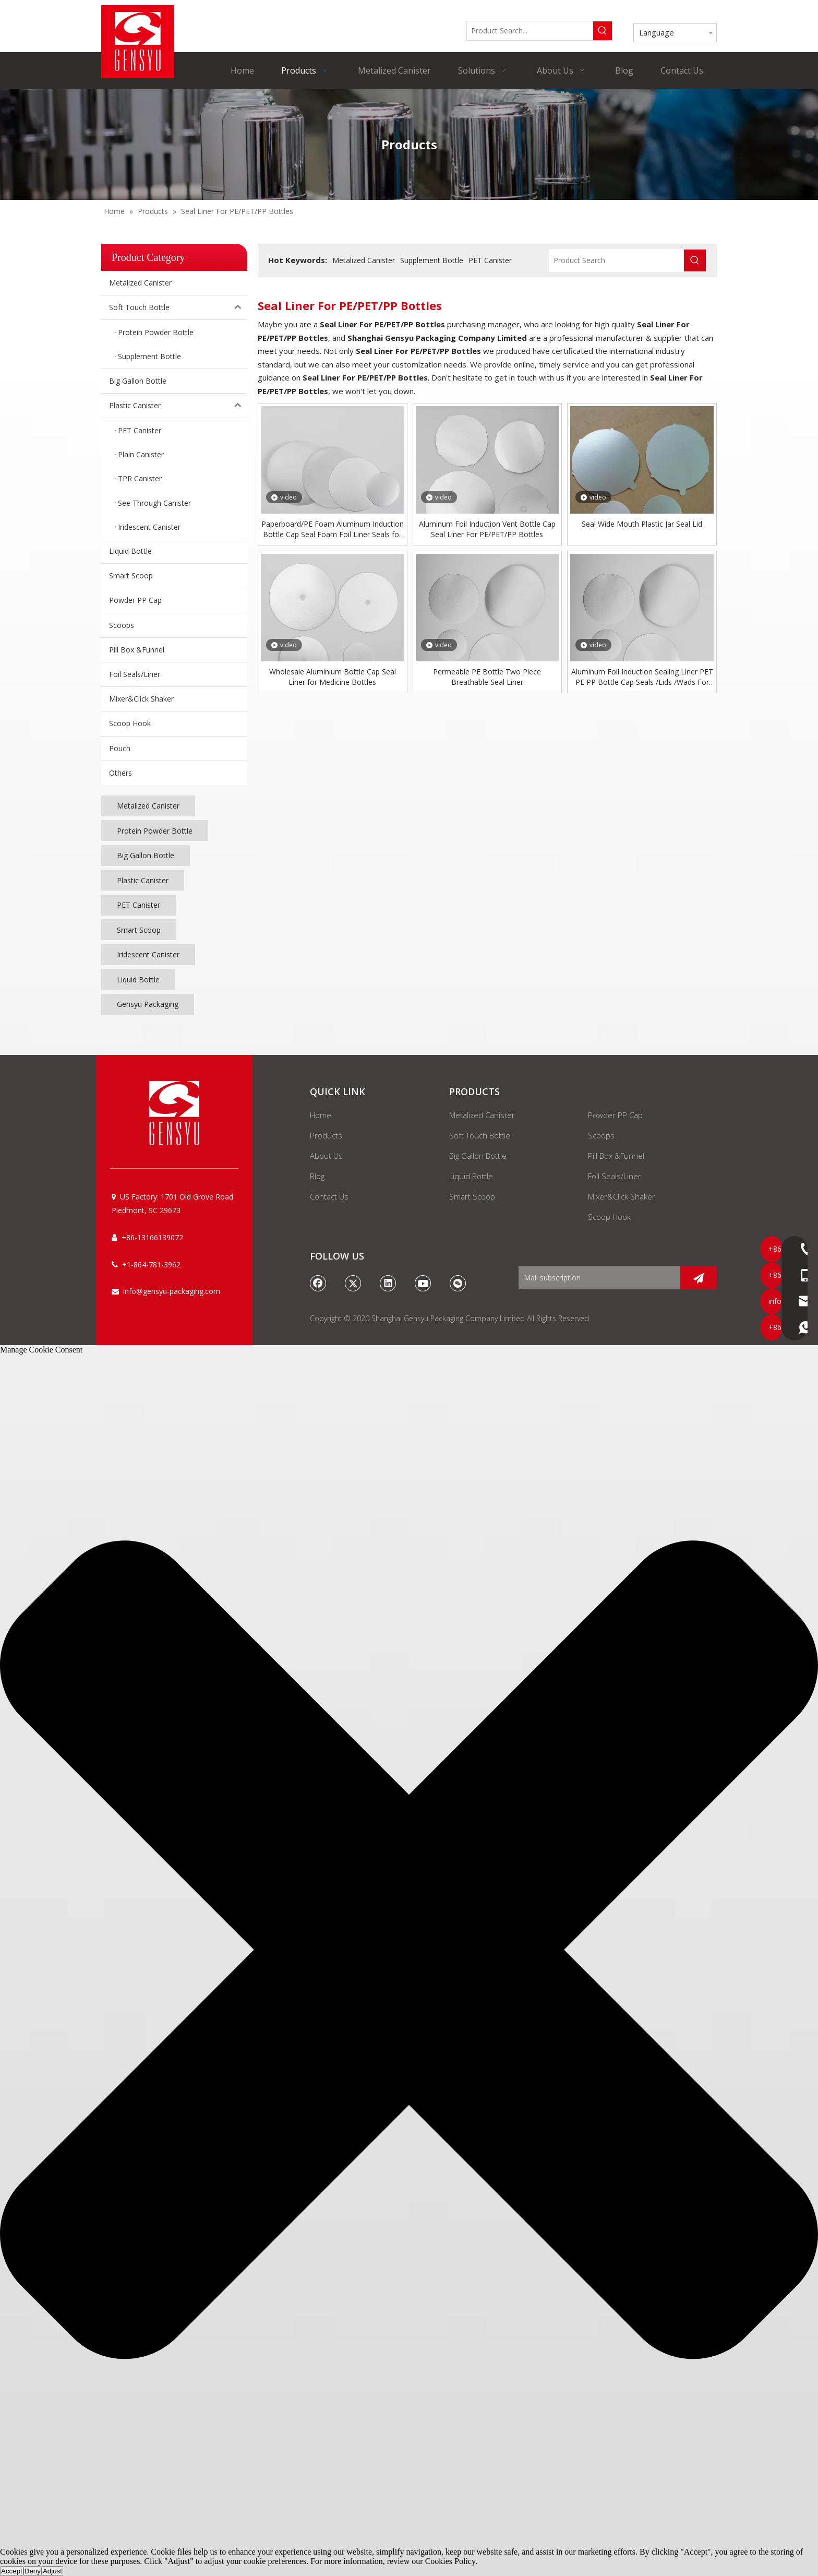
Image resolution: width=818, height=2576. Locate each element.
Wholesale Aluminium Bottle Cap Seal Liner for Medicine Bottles (332, 677)
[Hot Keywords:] (602, 30)
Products (326, 1135)
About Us (326, 1155)
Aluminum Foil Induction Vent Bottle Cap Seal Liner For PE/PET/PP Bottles (487, 529)
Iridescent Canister (148, 954)
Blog (317, 1176)
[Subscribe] (698, 1277)
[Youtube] (423, 1283)
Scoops (121, 625)
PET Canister (138, 905)
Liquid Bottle (130, 551)
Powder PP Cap (135, 600)
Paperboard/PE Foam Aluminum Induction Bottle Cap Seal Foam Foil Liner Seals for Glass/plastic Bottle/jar (332, 529)
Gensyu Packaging (147, 1004)
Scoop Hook (130, 723)
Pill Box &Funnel (136, 650)
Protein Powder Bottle (155, 831)
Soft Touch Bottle (178, 307)
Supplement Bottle (431, 260)
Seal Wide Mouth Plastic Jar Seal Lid (642, 524)
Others (120, 773)
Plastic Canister (178, 406)
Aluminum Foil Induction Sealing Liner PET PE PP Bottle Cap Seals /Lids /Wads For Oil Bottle (642, 677)
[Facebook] (318, 1283)
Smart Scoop (131, 575)
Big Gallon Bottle (137, 381)
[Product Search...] (530, 30)
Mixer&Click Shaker (141, 699)
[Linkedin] (388, 1283)
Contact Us (329, 1196)
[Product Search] (616, 260)
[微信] (458, 1283)
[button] (409, 1951)
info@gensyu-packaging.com (171, 1291)
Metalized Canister (140, 283)
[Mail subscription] (597, 1277)
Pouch (119, 748)
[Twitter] (353, 1283)
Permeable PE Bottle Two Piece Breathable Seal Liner (487, 677)
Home (320, 1115)
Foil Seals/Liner (134, 674)
